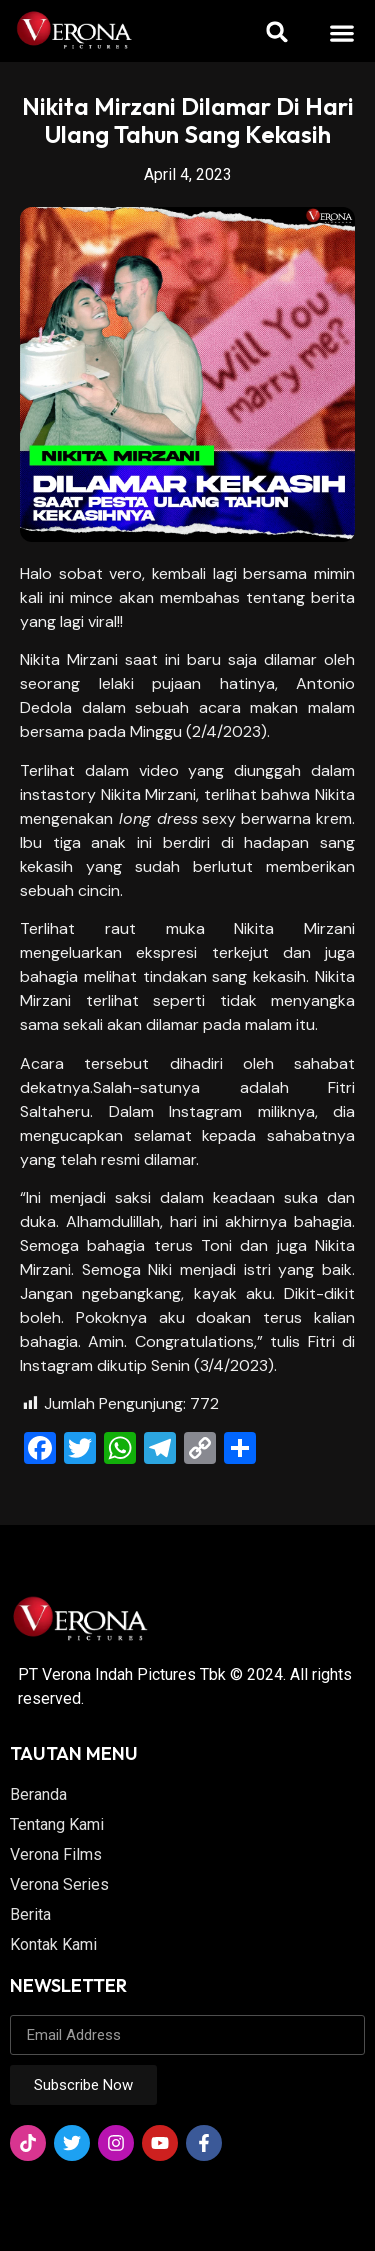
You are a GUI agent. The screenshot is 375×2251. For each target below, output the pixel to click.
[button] (341, 32)
